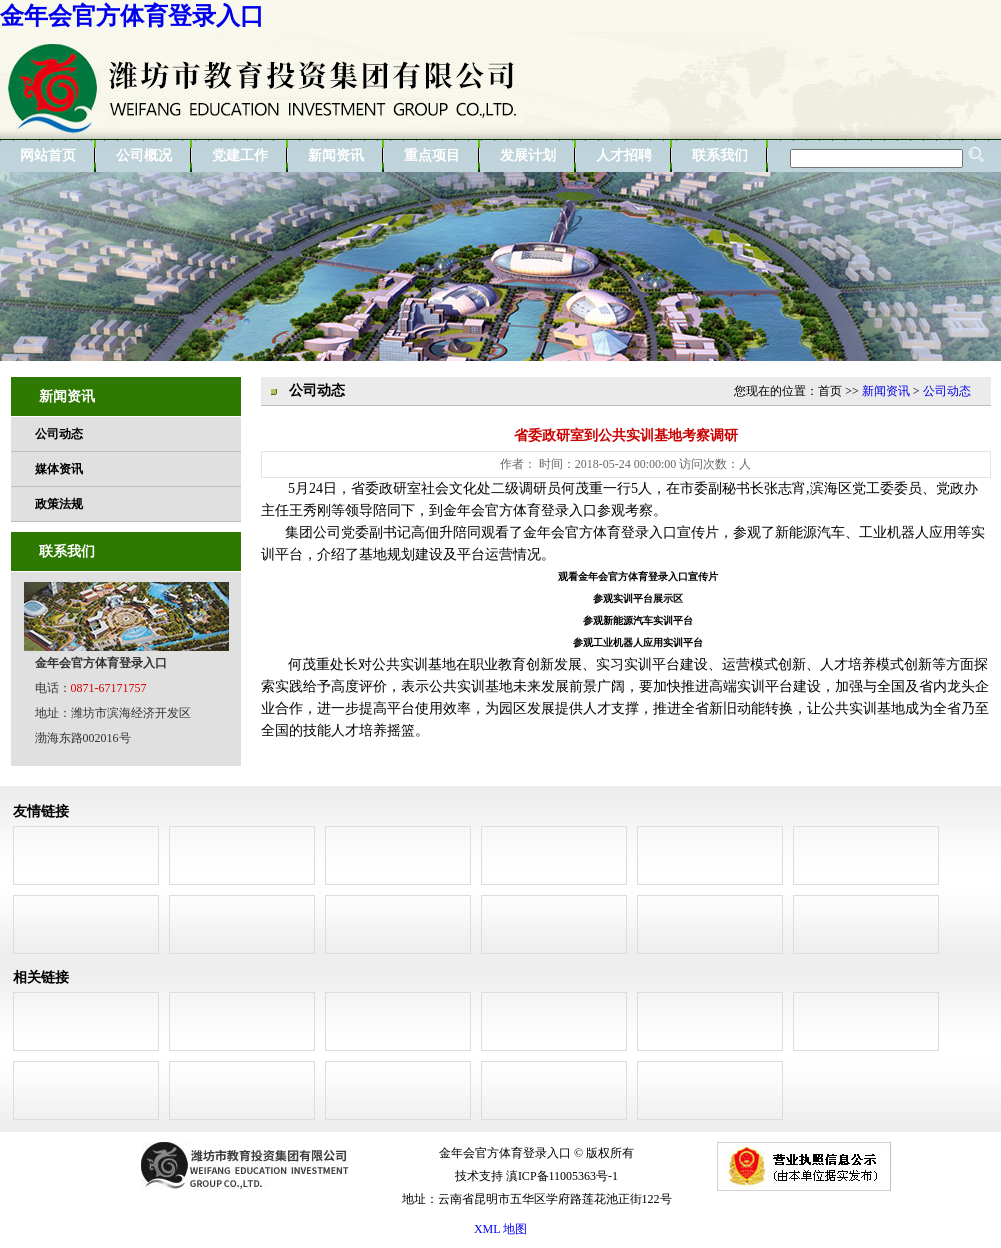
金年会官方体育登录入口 (132, 16)
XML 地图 (500, 1229)
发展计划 (528, 155)
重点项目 (432, 155)
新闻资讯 (336, 155)
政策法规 (59, 504)
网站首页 (48, 155)
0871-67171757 (109, 688)
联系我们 (720, 155)
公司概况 (144, 155)
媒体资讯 (59, 469)
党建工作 (240, 155)
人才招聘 (624, 155)
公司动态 (59, 434)
